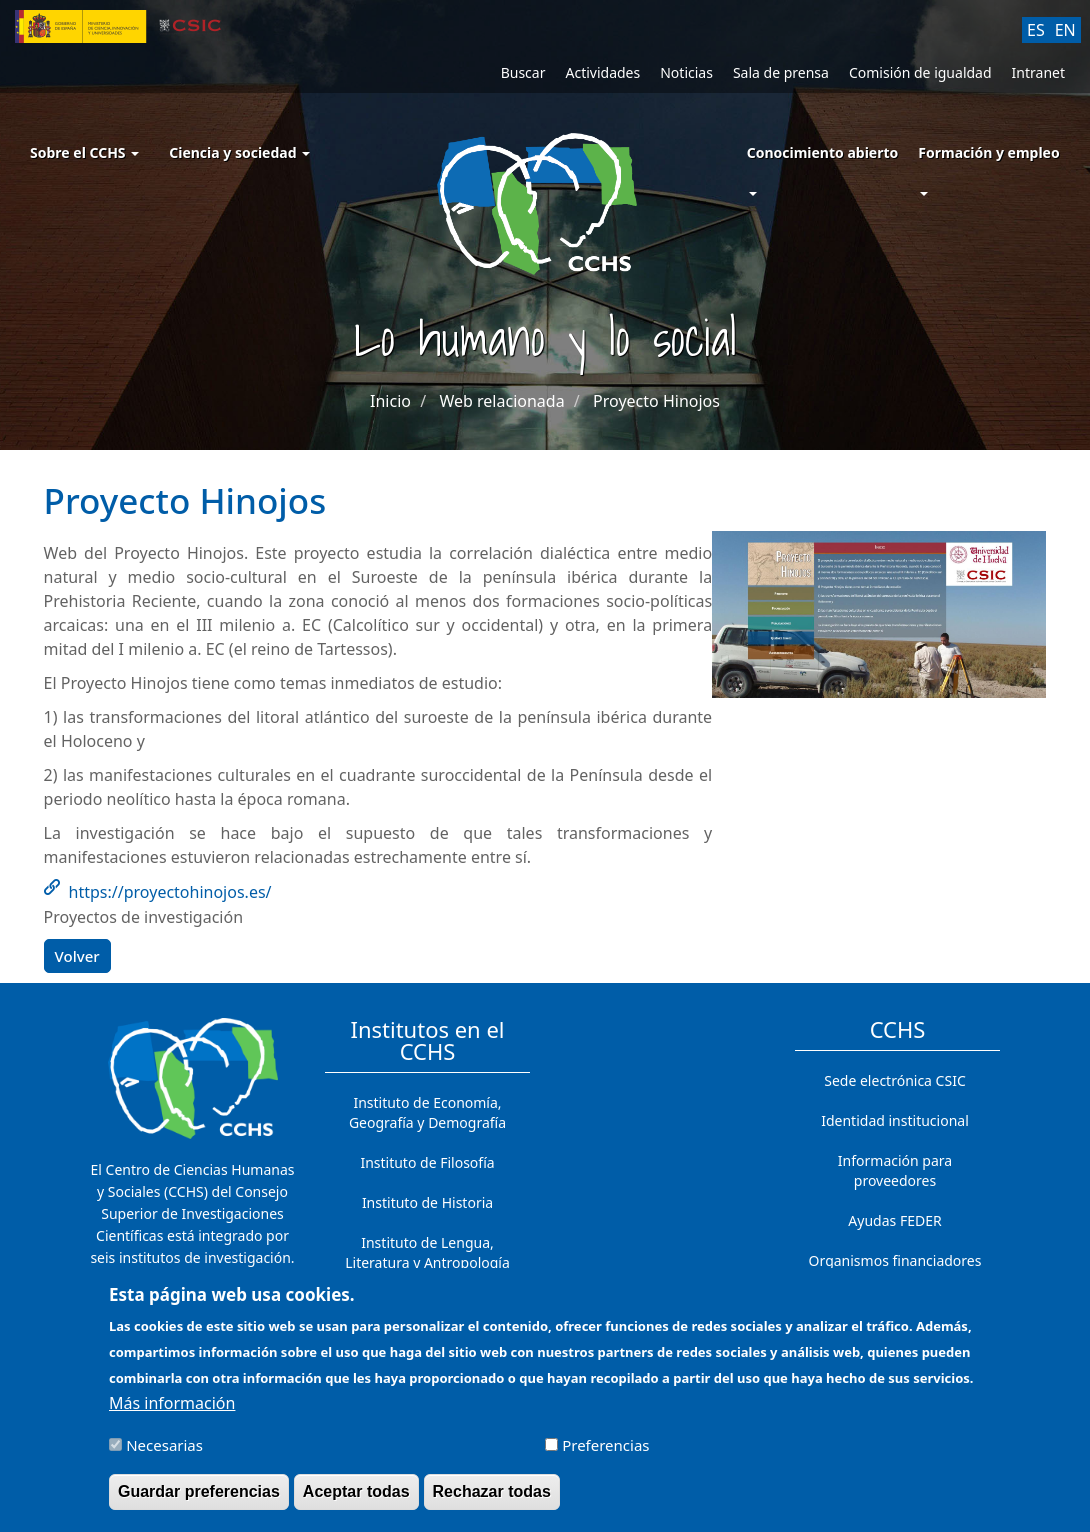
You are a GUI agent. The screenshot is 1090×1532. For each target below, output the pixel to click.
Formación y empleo (988, 152)
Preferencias (605, 1455)
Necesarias (164, 1455)
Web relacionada (501, 401)
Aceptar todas (356, 1501)
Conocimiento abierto (823, 152)
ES (1036, 30)
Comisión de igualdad (920, 72)
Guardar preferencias (199, 1501)
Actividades (602, 72)
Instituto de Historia (427, 1202)
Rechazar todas (492, 1501)
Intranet (1038, 72)
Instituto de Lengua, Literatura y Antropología (427, 1252)
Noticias (686, 72)
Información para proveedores (895, 1170)
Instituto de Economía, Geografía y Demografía (427, 1112)
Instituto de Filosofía (427, 1162)
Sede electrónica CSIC (894, 1080)
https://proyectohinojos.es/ (170, 892)
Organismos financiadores (895, 1260)
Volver (77, 956)
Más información (172, 1413)
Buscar (523, 72)
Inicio (390, 401)
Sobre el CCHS (84, 152)
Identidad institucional (895, 1120)
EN (1065, 30)
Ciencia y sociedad (239, 152)
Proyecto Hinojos (656, 401)
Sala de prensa (781, 72)
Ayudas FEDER (894, 1220)
